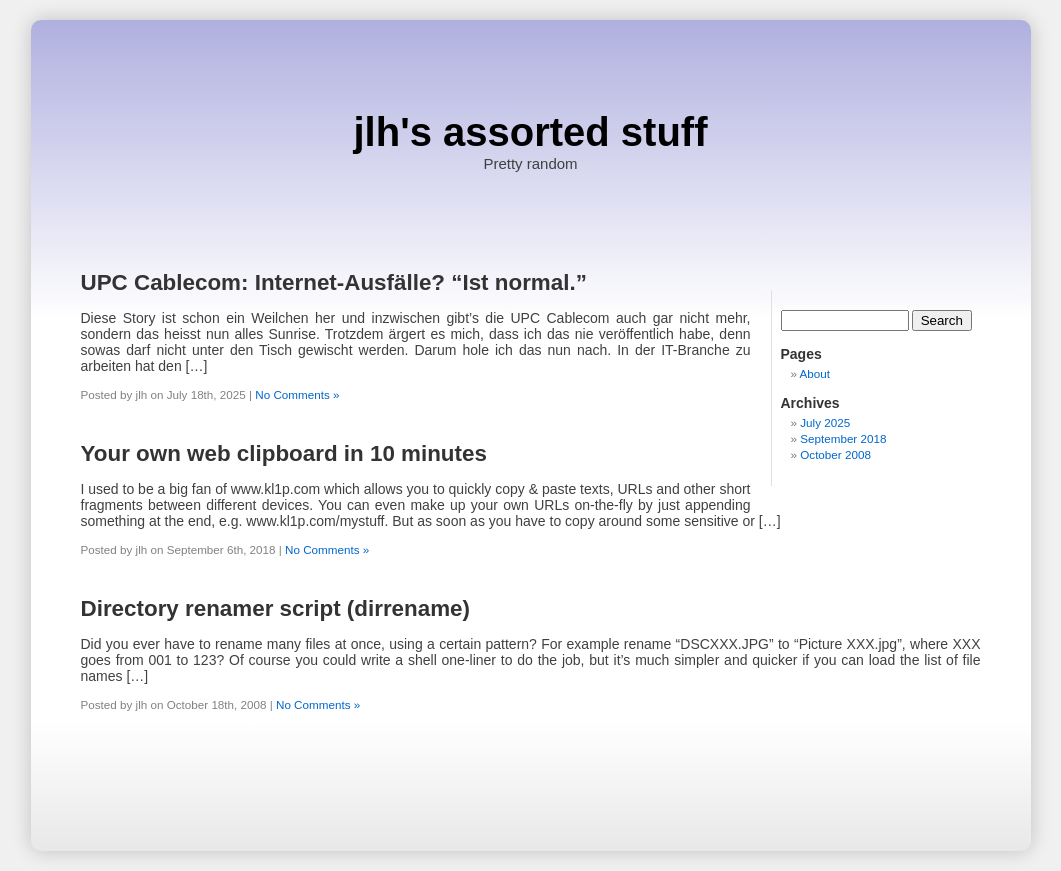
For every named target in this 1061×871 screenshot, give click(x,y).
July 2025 (825, 422)
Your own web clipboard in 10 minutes (284, 453)
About (815, 373)
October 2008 (835, 454)
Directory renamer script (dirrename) (276, 608)
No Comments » (297, 394)
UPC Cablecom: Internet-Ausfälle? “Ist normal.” (334, 282)
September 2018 (843, 438)
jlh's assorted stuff (530, 132)
